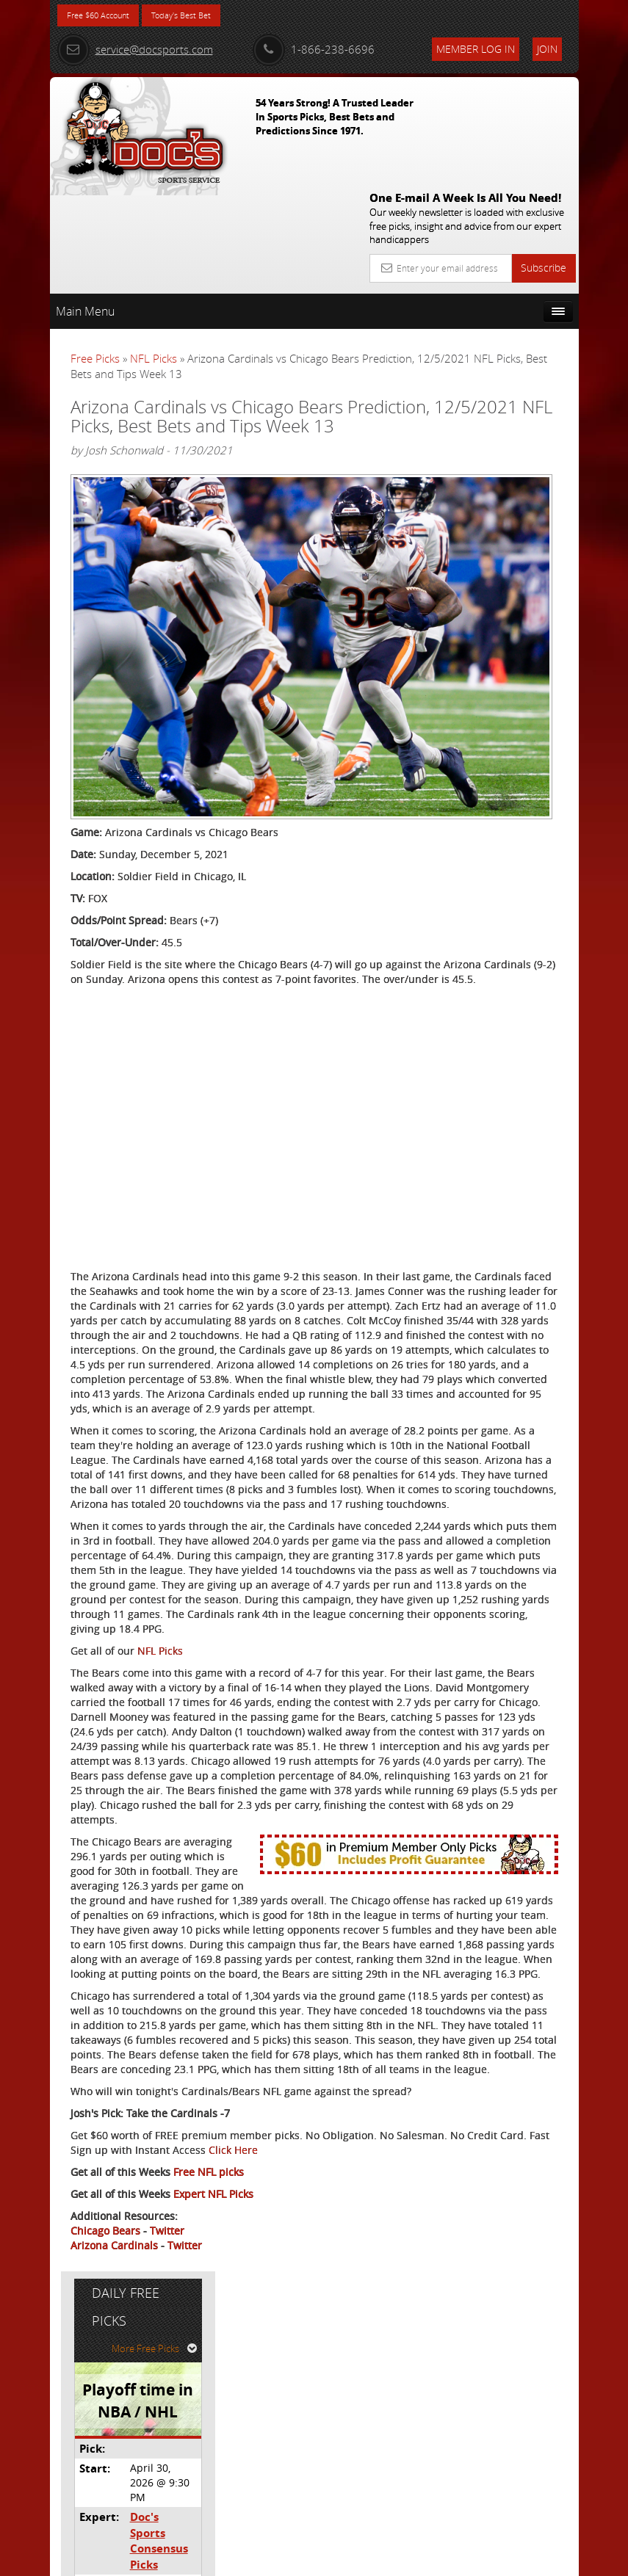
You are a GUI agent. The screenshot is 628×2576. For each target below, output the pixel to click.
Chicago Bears (105, 2493)
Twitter (167, 2493)
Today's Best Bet (209, 16)
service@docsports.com (135, 49)
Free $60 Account (107, 16)
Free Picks (95, 249)
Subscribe (543, 158)
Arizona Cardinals (114, 2507)
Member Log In (475, 49)
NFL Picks (153, 249)
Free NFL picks (208, 2434)
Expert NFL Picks (213, 2456)
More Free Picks (512, 285)
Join (547, 49)
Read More (524, 583)
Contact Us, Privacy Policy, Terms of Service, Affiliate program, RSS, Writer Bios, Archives (402, 2558)
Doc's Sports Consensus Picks (514, 455)
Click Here (95, 2412)
